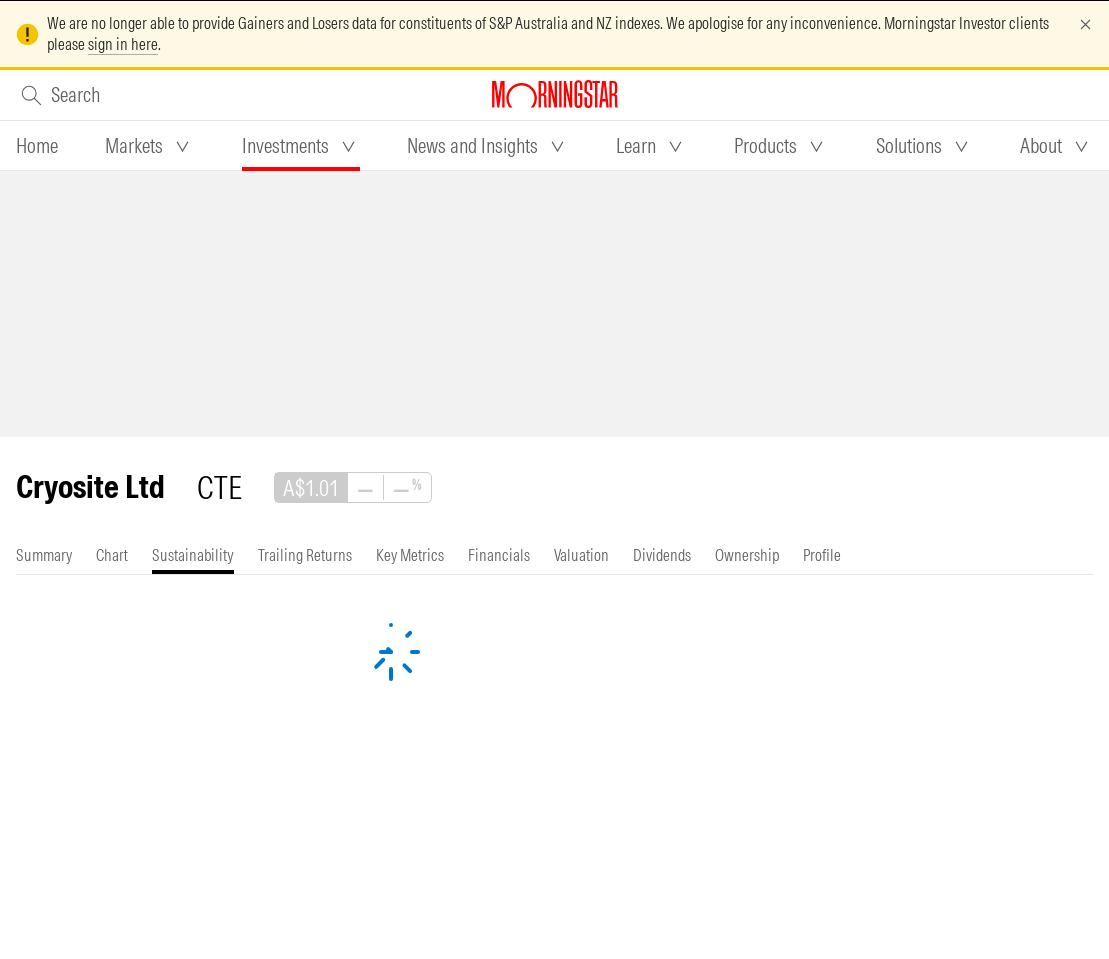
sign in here (123, 44)
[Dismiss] (1085, 24)
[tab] (37, 146)
